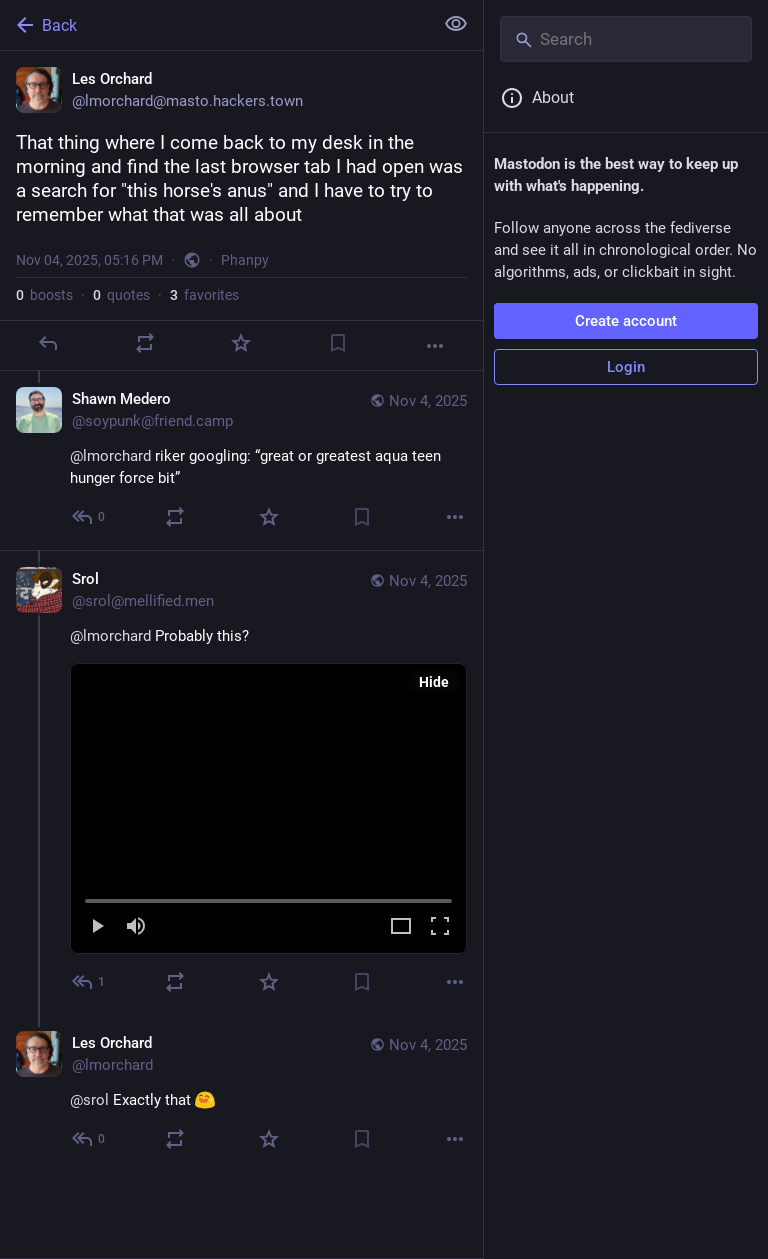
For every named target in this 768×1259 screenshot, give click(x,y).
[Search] (626, 39)
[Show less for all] (456, 24)
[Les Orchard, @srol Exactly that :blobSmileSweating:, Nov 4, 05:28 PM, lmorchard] (241, 1093)
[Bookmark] (338, 343)
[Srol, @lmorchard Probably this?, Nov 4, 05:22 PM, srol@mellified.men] (241, 782)
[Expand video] (401, 927)
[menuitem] (268, 808)
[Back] (214, 25)
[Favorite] (241, 343)
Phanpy (245, 260)
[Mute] (136, 927)
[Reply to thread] (89, 517)
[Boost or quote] (145, 343)
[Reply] (48, 343)
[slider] (268, 897)
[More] (435, 346)
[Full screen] (440, 927)
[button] (268, 808)
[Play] (97, 927)
